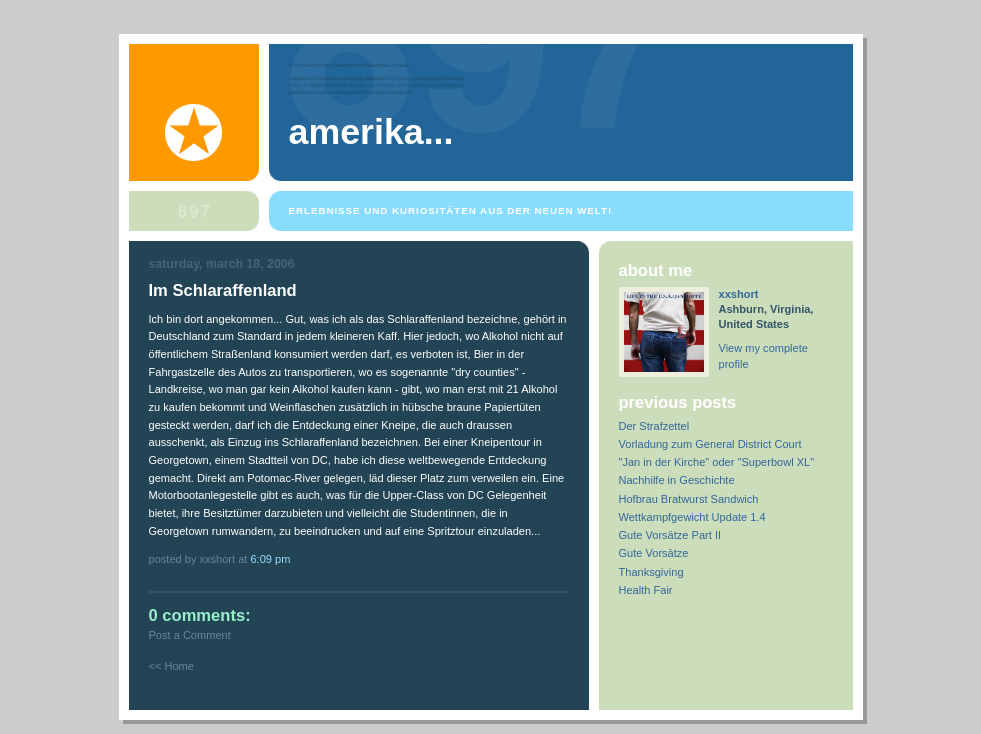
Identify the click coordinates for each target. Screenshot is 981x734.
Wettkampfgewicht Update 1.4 (692, 517)
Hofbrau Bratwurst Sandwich (689, 499)
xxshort (739, 294)
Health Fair (646, 590)
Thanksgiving (651, 572)
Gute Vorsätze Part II (670, 535)
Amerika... (371, 132)
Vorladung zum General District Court (710, 444)
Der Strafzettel (654, 426)
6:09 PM (270, 559)
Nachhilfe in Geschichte (677, 480)
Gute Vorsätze (654, 553)
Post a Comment (190, 635)
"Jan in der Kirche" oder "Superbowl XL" (717, 462)
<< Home (171, 666)
